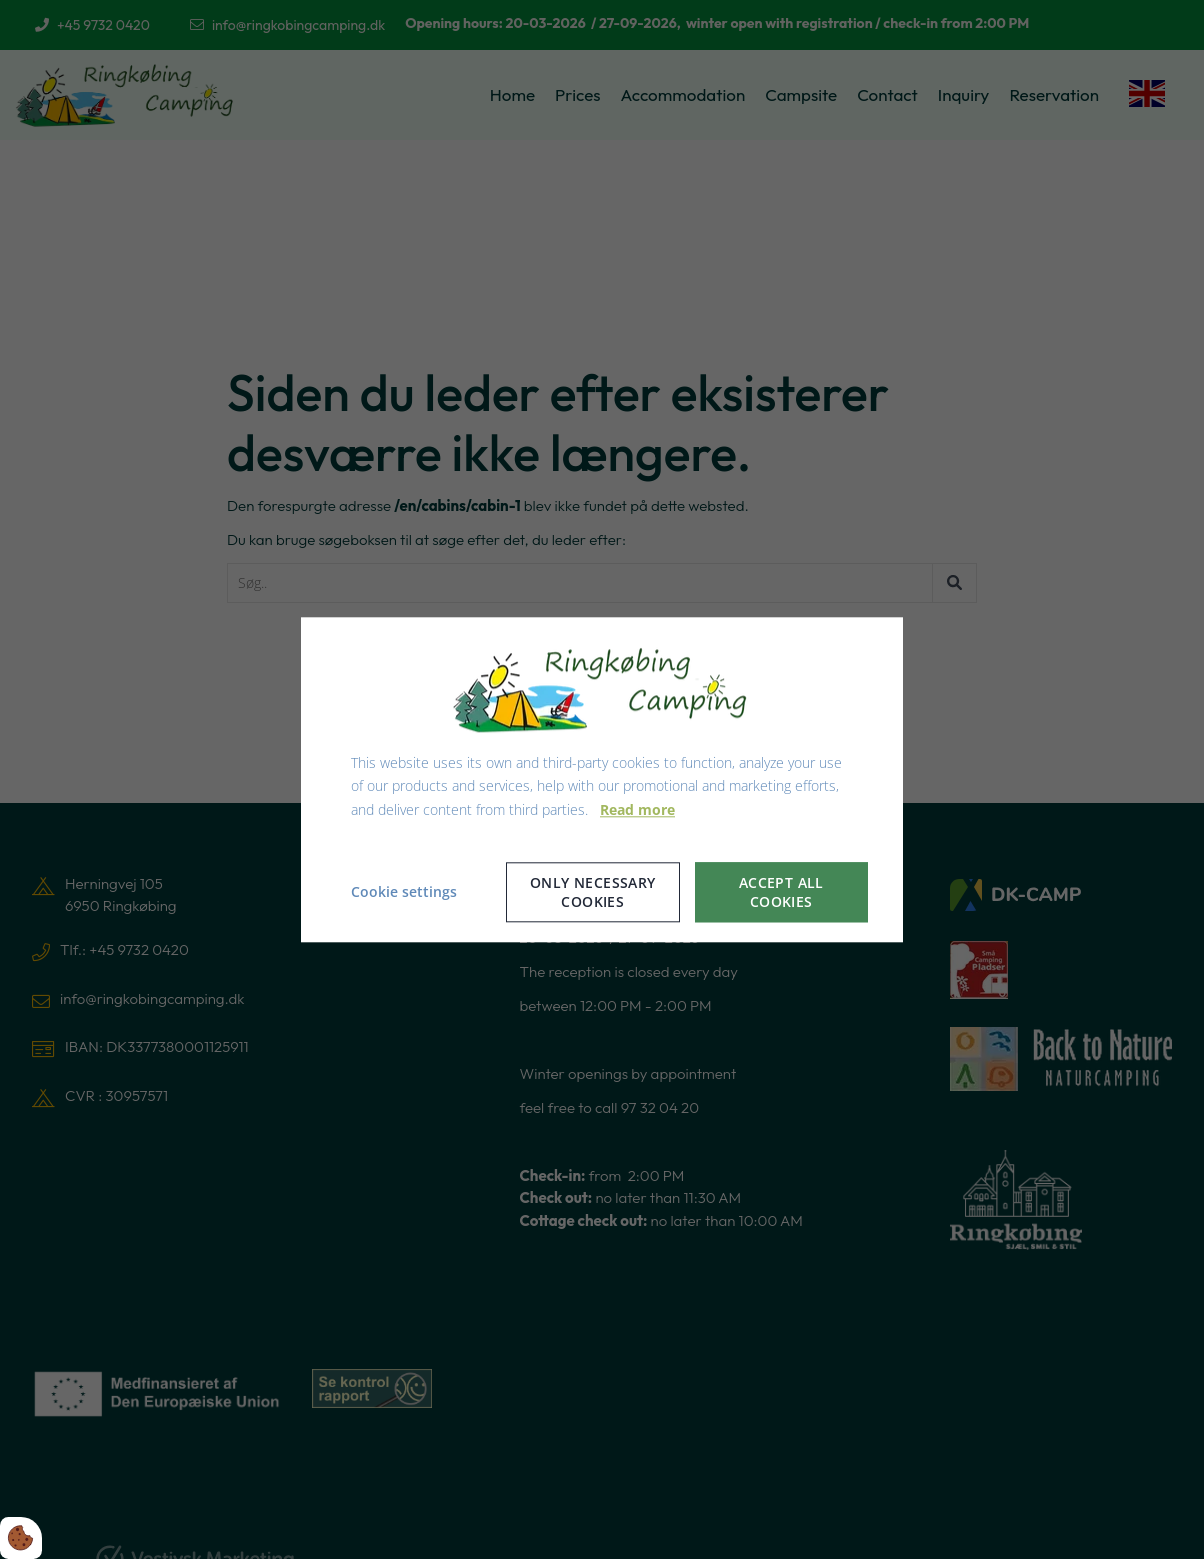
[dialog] (602, 779)
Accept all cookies (781, 892)
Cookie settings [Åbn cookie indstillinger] (404, 891)
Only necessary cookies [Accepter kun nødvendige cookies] (593, 892)
